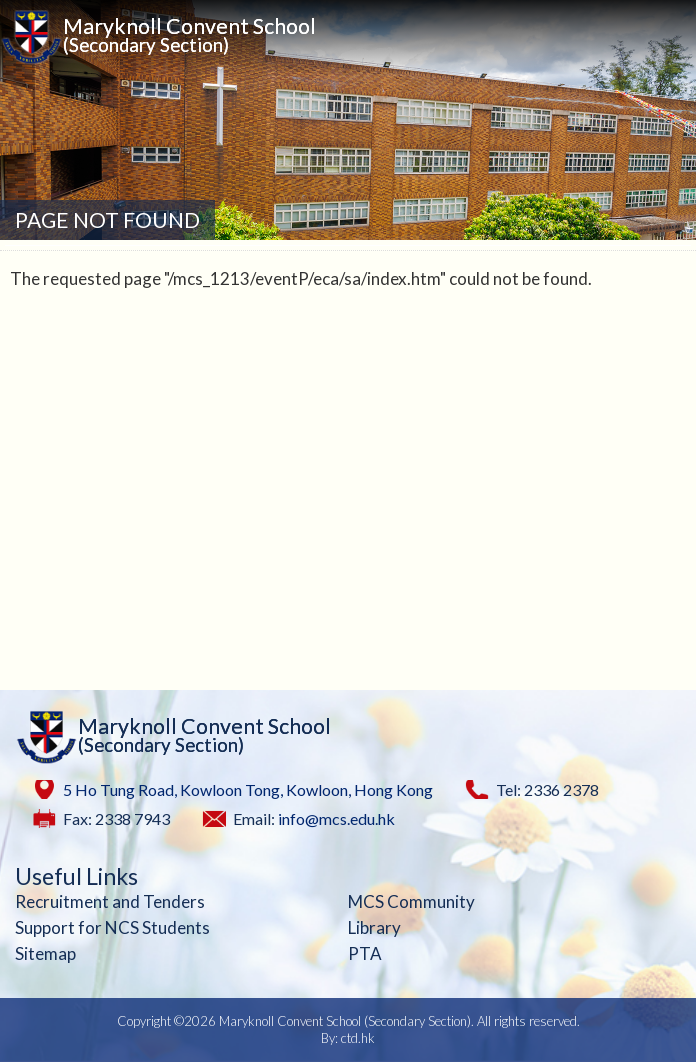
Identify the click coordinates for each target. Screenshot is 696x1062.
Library (374, 927)
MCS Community (411, 901)
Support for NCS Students (112, 927)
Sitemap (45, 953)
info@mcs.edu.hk (336, 818)
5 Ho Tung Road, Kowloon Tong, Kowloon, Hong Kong (248, 789)
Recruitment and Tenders (110, 901)
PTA (365, 953)
